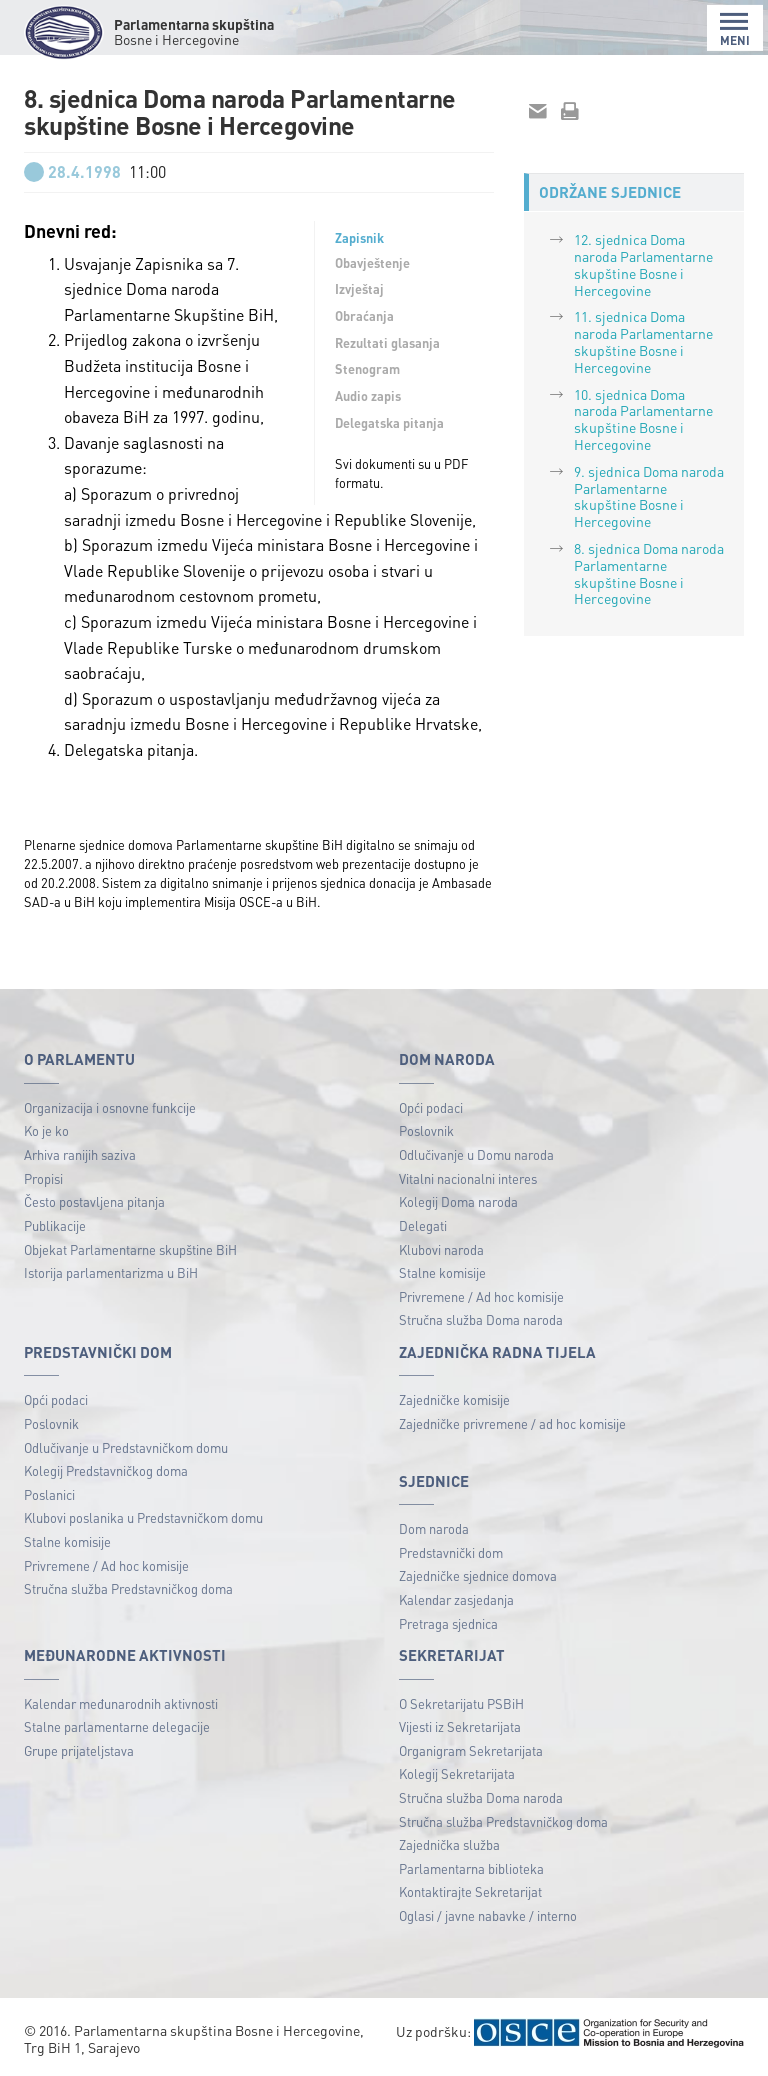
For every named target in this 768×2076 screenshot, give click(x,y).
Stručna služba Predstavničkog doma (128, 1588)
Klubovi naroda (441, 1249)
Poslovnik (426, 1130)
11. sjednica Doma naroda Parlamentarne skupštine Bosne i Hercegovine (643, 341)
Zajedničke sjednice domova (478, 1575)
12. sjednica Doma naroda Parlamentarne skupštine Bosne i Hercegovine (643, 264)
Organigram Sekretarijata (471, 1750)
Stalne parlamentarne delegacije (117, 1726)
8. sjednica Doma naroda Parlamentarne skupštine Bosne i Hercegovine (649, 573)
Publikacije (55, 1225)
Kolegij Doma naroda (458, 1201)
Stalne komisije (442, 1272)
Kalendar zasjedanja (456, 1599)
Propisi (43, 1178)
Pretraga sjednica (448, 1623)
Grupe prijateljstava (79, 1750)
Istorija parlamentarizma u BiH (111, 1272)
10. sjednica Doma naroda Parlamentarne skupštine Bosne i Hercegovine (643, 419)
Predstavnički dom (451, 1552)
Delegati (423, 1225)
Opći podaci (431, 1107)
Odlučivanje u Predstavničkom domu (126, 1447)
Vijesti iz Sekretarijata (460, 1726)
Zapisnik (359, 238)
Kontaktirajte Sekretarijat (470, 1891)
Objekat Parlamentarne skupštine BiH (130, 1249)
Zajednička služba (449, 1844)
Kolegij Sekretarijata (457, 1773)
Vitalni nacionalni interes (468, 1178)
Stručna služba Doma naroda (481, 1319)
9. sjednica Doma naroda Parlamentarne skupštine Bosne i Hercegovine (649, 496)
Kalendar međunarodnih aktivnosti (121, 1703)
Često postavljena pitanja (94, 1201)
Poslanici (49, 1494)
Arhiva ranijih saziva (80, 1154)
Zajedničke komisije (454, 1399)
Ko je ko (46, 1130)
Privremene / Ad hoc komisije (481, 1296)
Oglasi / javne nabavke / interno (488, 1915)
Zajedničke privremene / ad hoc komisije (512, 1423)
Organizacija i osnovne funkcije (110, 1107)
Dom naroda (434, 1528)
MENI (735, 29)
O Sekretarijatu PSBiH (461, 1703)
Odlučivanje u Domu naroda (476, 1154)
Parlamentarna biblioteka (471, 1868)
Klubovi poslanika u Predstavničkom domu (143, 1517)
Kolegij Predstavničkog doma (106, 1470)
